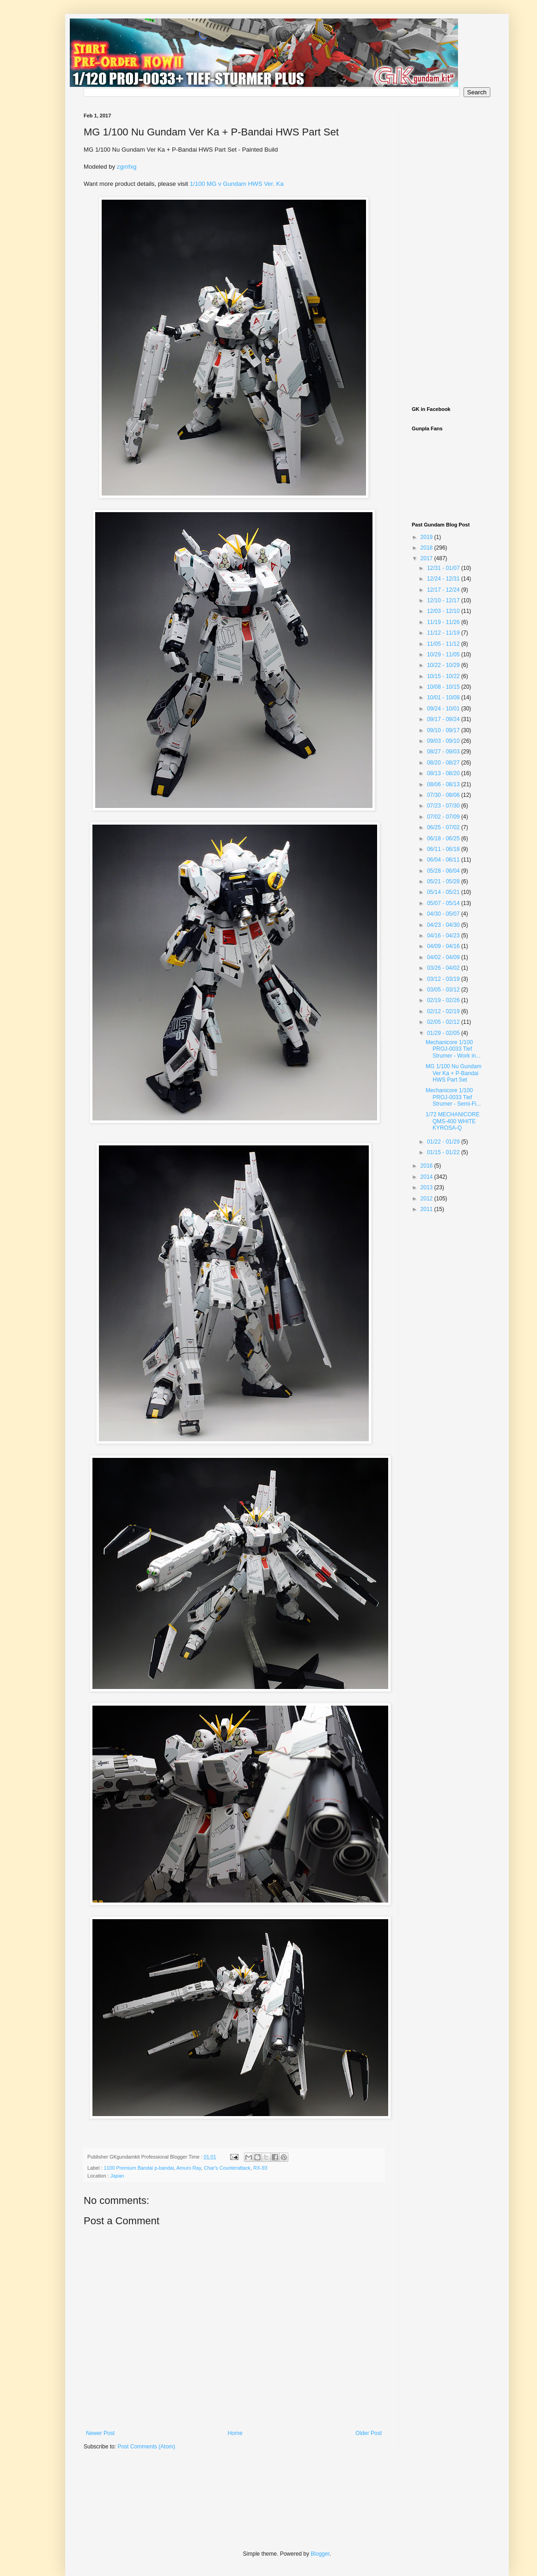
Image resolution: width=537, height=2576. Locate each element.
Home (235, 2433)
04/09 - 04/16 (444, 946)
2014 (427, 1177)
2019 (427, 537)
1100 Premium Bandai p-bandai (139, 2168)
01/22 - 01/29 (444, 1141)
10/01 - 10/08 (444, 697)
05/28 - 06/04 (444, 871)
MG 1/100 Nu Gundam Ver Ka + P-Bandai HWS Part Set (454, 1073)
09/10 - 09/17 (444, 730)
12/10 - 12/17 (444, 600)
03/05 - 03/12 (444, 989)
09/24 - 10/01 (444, 708)
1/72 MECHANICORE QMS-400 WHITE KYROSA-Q (453, 1121)
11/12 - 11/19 (444, 633)
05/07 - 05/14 (444, 903)
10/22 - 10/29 (444, 665)
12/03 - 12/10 (444, 611)
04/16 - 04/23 (444, 935)
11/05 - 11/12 (444, 644)
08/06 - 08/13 (444, 784)
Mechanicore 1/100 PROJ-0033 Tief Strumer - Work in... (453, 1049)
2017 (427, 558)
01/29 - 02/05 (444, 1033)
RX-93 (260, 2168)
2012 (427, 1198)
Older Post (368, 2433)
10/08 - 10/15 (444, 687)
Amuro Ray (189, 2168)
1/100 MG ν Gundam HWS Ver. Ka (237, 183)
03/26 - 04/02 (444, 968)
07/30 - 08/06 (444, 795)
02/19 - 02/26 (444, 1000)
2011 (427, 1209)
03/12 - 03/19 (444, 979)
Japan (117, 2175)
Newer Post (100, 2433)
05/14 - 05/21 (444, 892)
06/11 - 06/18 (444, 849)
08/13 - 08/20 (444, 773)
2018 (427, 548)
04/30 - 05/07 (444, 914)
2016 (427, 1166)
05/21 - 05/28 (444, 881)
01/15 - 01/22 (444, 1152)
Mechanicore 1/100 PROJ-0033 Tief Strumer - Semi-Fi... (453, 1097)
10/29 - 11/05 (444, 654)
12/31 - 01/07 (444, 568)
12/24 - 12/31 (444, 578)
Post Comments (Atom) (146, 2446)
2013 (427, 1187)
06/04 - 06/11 (444, 860)
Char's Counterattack (227, 2168)
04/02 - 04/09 (444, 957)
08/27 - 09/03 (444, 751)
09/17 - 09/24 (444, 719)
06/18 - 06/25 (444, 838)
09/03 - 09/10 (444, 741)
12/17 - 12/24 (444, 590)
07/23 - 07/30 (444, 805)
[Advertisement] (449, 251)
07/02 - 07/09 (444, 817)
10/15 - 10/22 (444, 676)
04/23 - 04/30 (444, 925)
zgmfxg (127, 166)
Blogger (320, 2554)
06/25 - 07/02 (444, 827)
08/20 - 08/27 (444, 762)
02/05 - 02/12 (444, 1022)
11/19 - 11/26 (444, 622)
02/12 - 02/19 (444, 1011)
